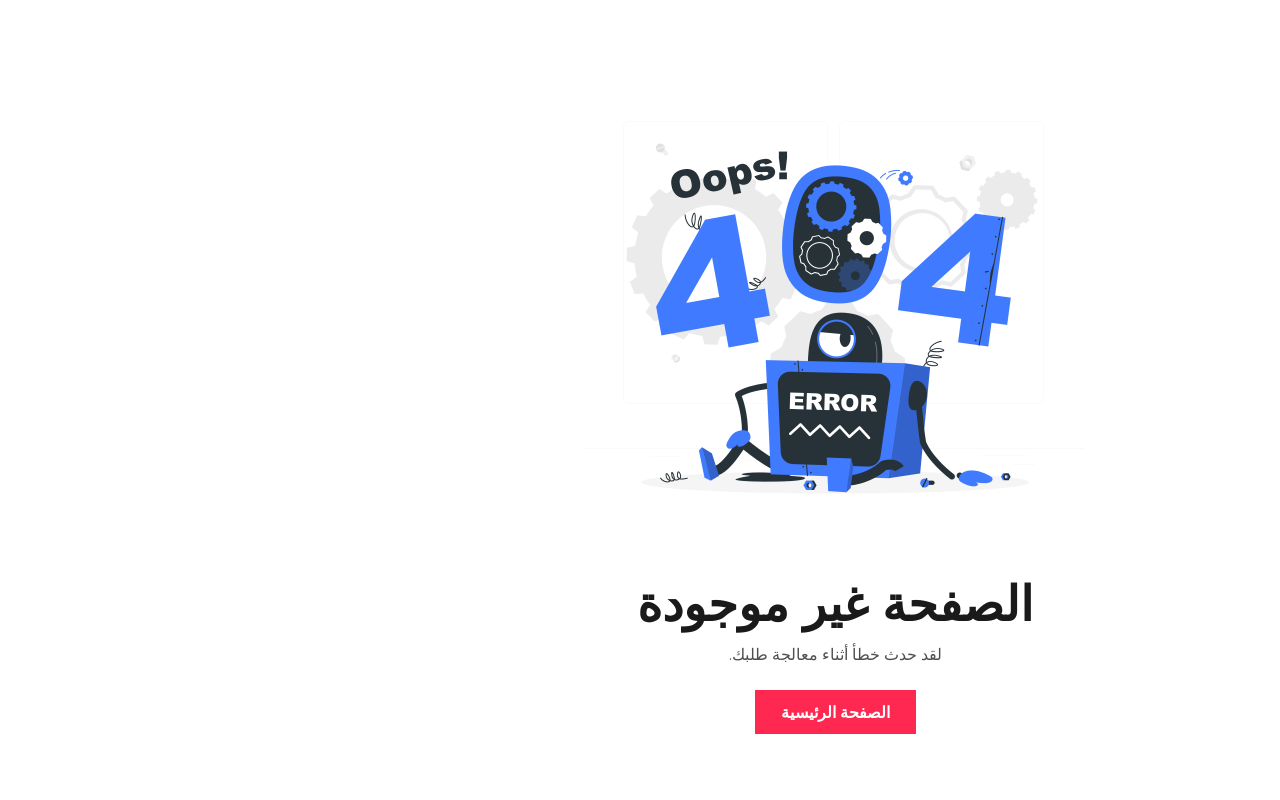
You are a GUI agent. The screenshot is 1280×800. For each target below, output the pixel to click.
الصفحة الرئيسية (640, 712)
